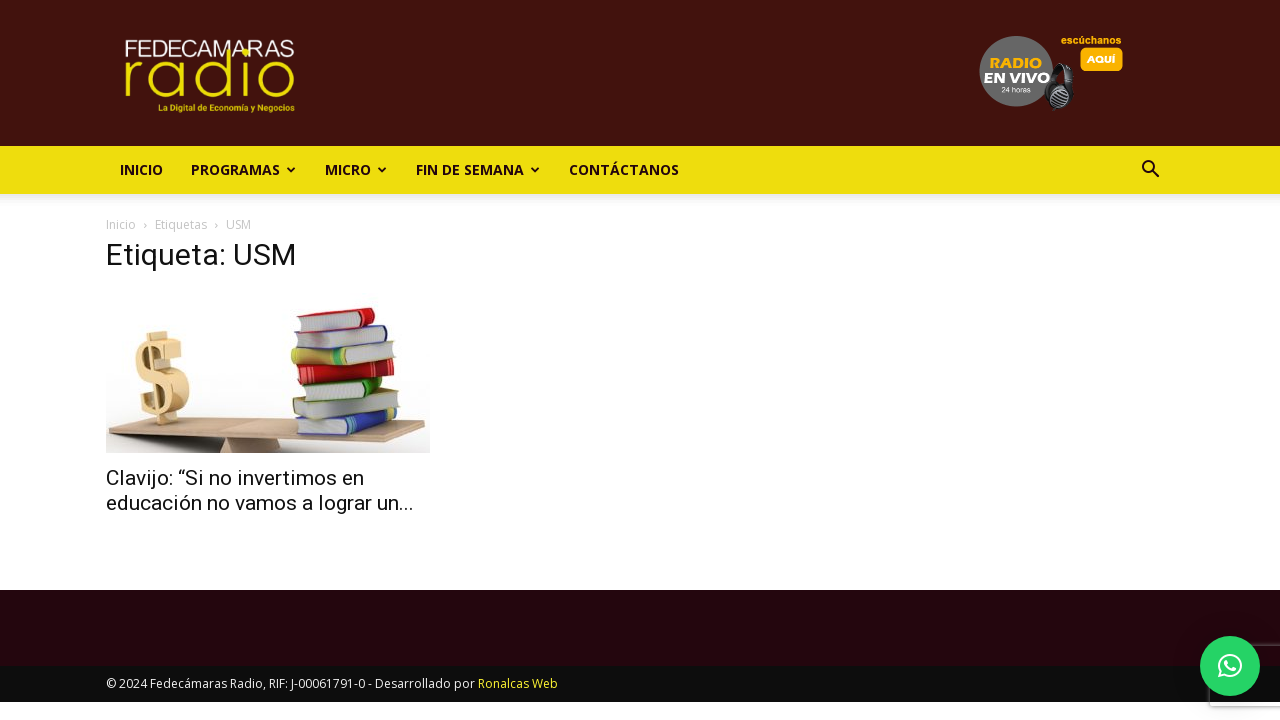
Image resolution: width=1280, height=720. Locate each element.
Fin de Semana (478, 169)
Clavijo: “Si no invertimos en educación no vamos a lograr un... (260, 490)
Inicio (141, 169)
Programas (243, 169)
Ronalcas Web (518, 683)
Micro (356, 169)
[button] (1150, 171)
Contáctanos (624, 169)
